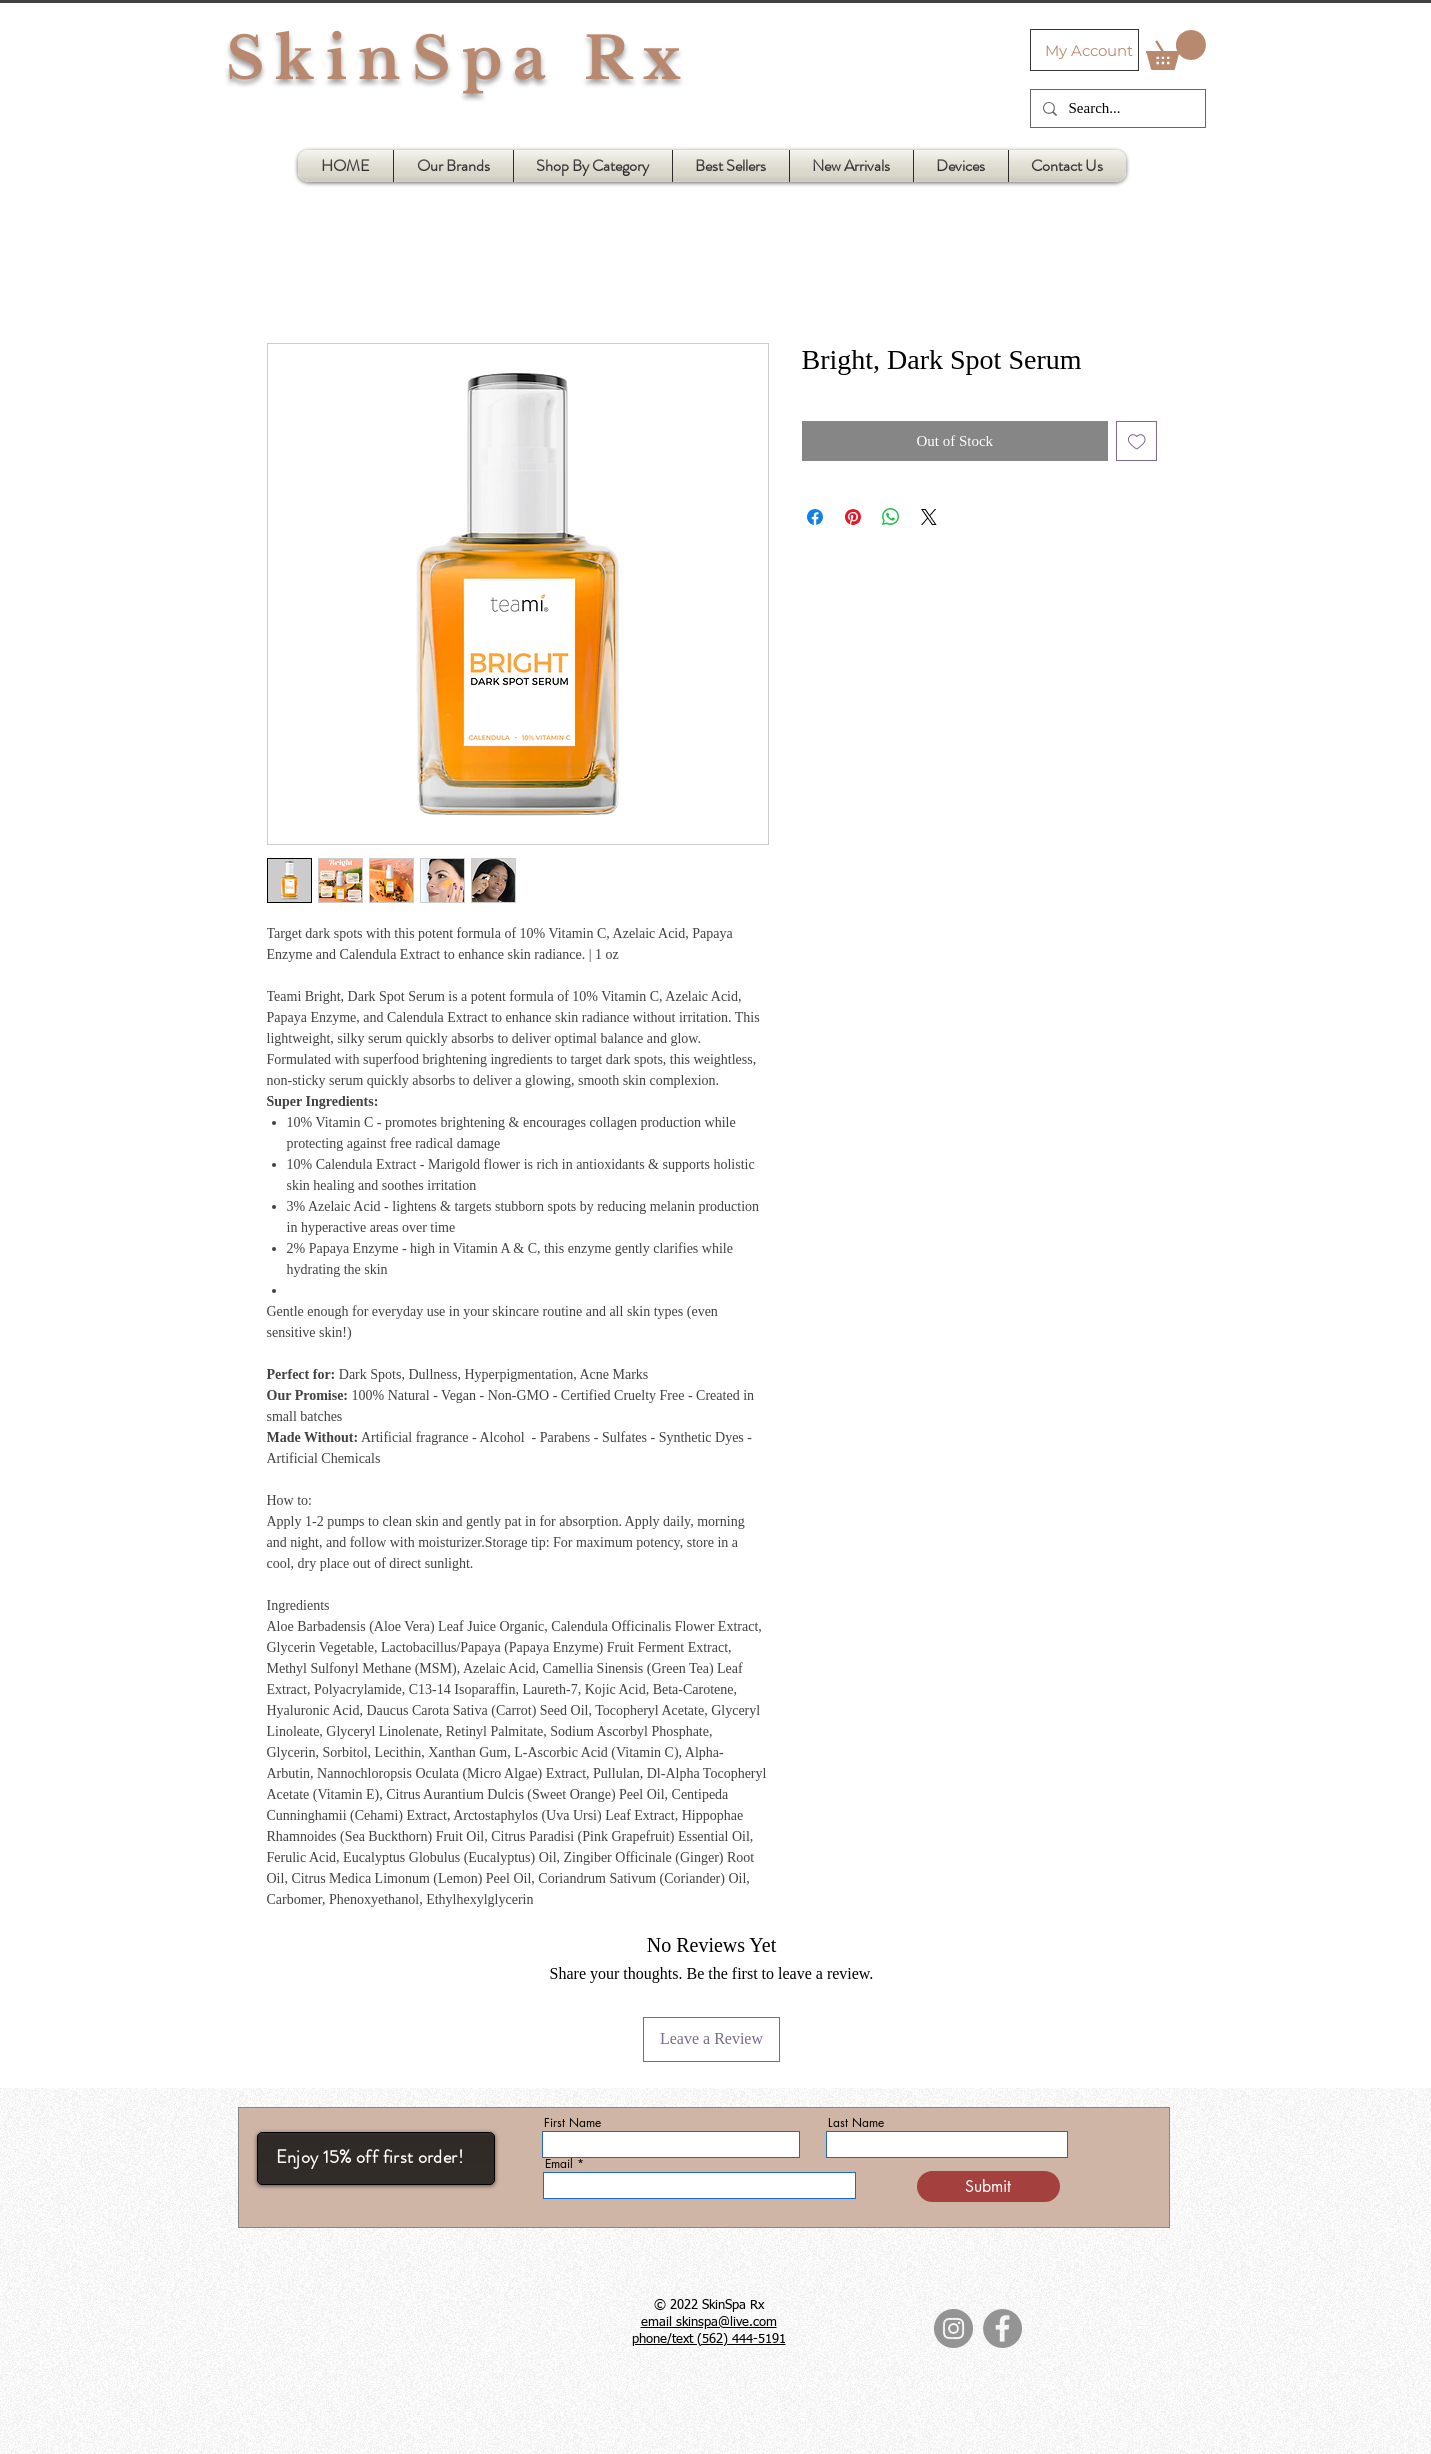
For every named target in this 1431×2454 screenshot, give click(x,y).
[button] (1176, 50)
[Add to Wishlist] (1136, 441)
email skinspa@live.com (709, 2322)
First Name (572, 2123)
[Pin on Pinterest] (853, 517)
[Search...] (1116, 108)
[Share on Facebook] (815, 517)
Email (559, 2164)
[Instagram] (953, 2328)
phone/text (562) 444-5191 (709, 2339)
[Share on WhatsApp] (891, 517)
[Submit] (988, 2186)
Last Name (856, 2123)
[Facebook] (1002, 2328)
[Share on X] (929, 517)
